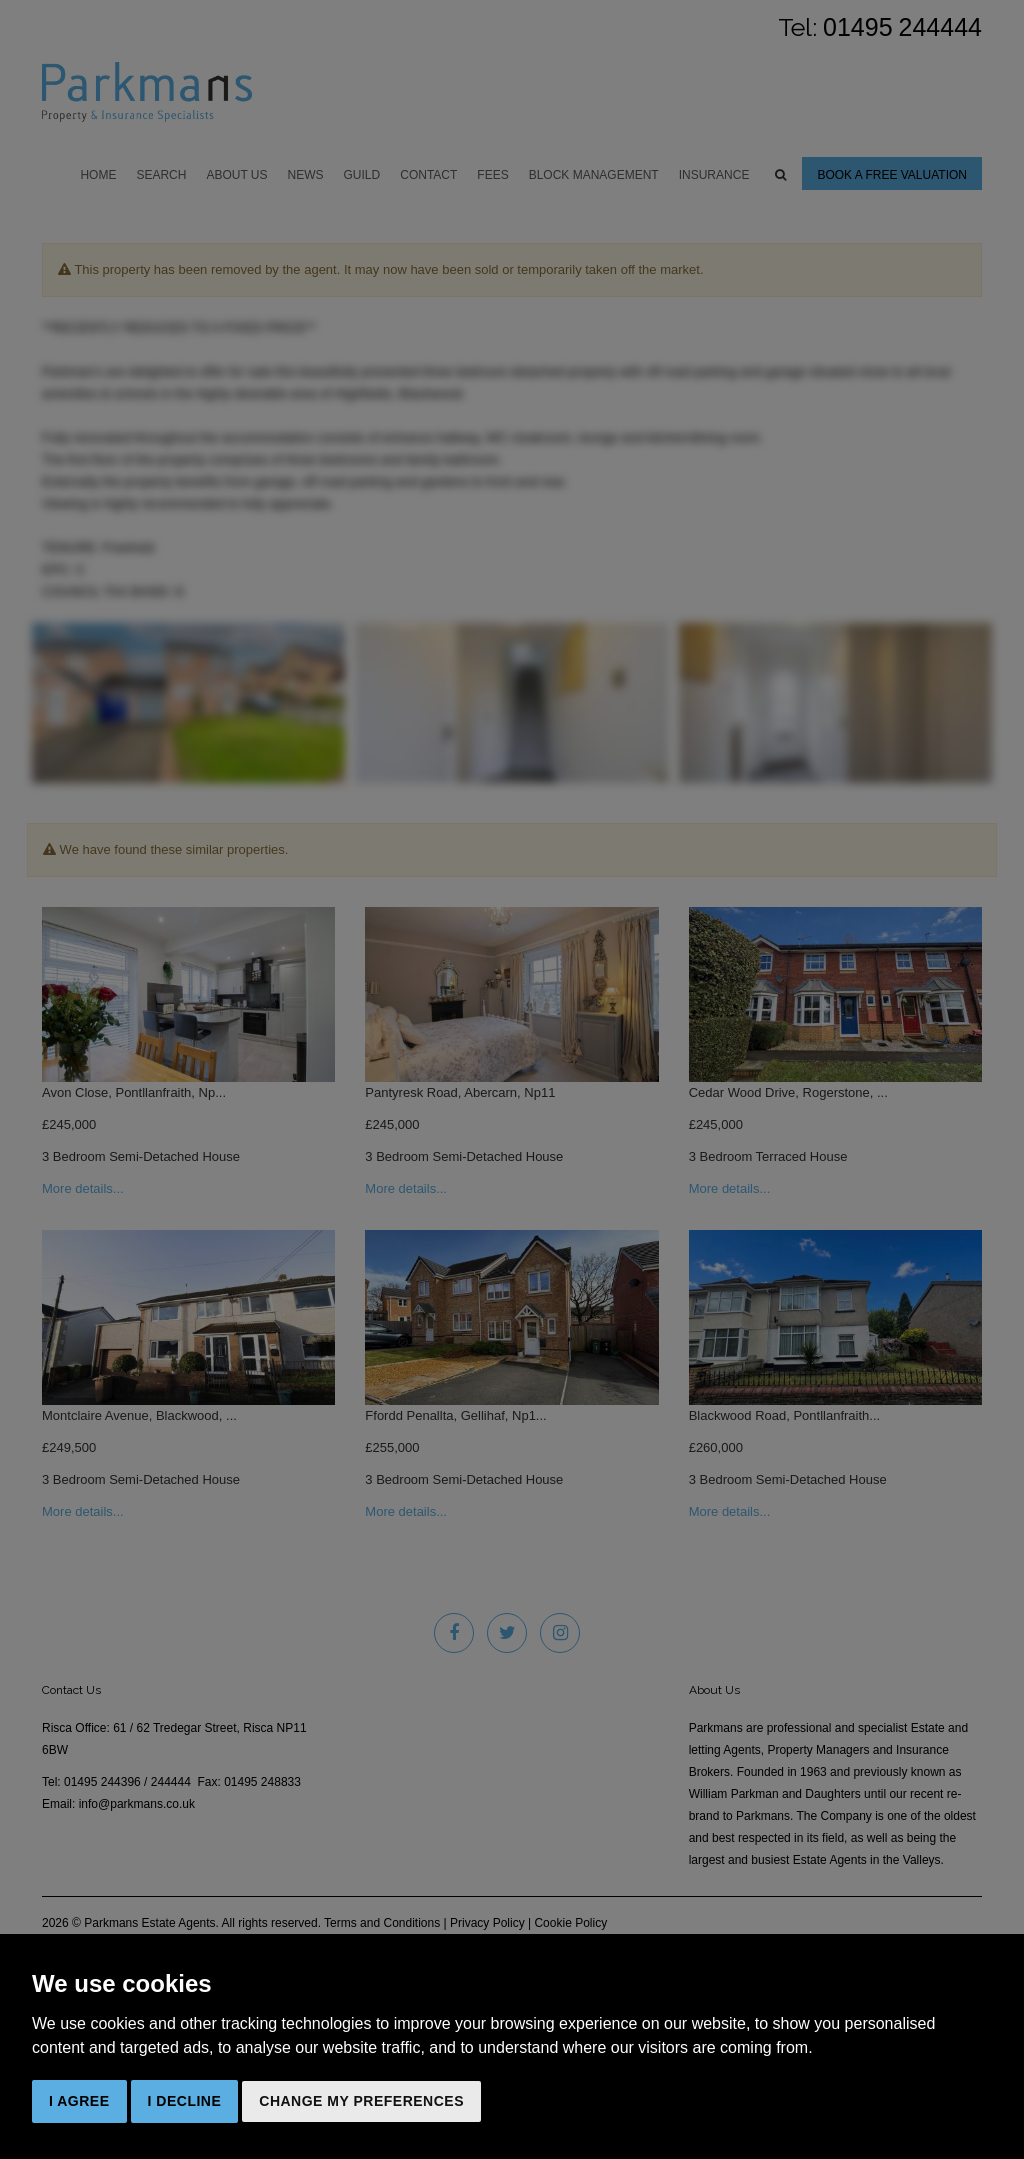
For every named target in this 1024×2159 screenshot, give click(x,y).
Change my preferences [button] (361, 2101)
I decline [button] (185, 2101)
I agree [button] (79, 2101)
